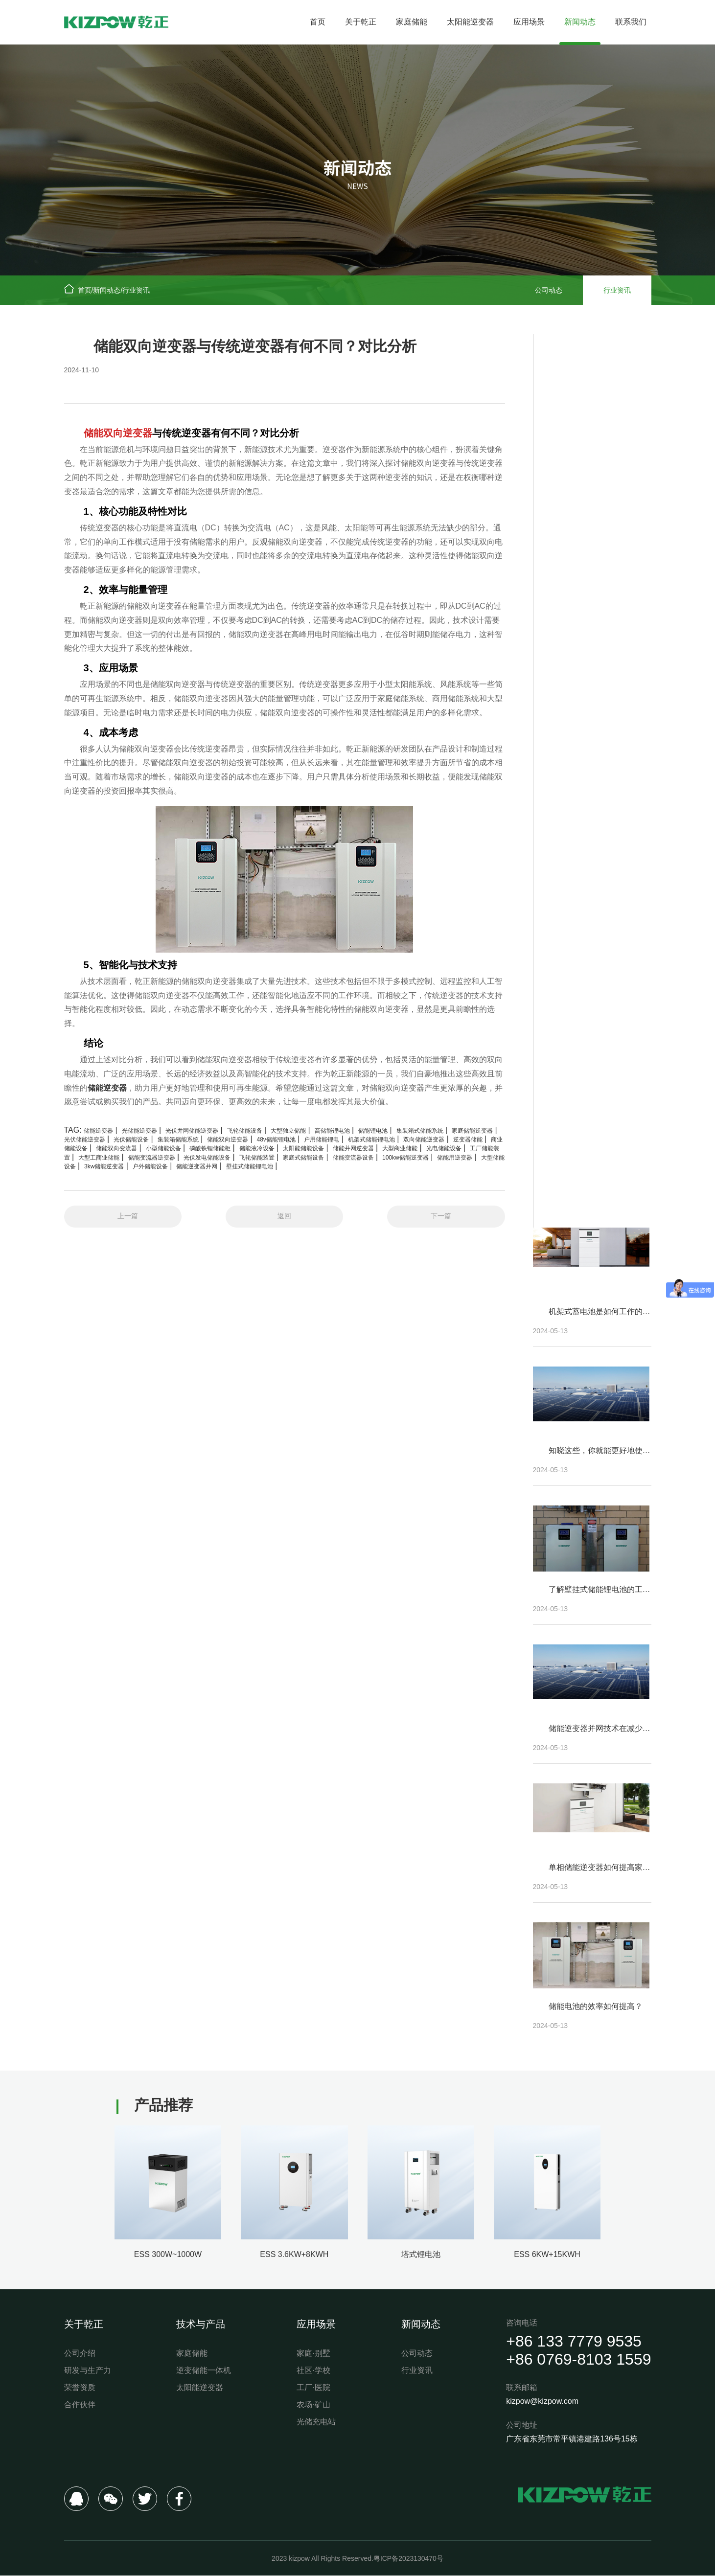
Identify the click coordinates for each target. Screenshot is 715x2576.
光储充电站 (316, 2421)
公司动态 (548, 290)
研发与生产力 (87, 2370)
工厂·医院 (313, 2387)
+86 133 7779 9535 (574, 2341)
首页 (317, 22)
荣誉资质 (79, 2387)
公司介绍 (79, 2353)
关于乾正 (360, 22)
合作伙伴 (79, 2404)
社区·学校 (313, 2370)
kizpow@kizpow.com (542, 2401)
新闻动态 (580, 22)
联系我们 (630, 22)
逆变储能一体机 (203, 2370)
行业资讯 (136, 290)
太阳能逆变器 (470, 22)
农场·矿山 (313, 2404)
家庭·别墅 (313, 2353)
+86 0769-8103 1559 (578, 2359)
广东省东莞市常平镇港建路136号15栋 (572, 2439)
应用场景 (529, 22)
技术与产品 (200, 2324)
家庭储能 (411, 22)
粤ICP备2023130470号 (408, 2559)
